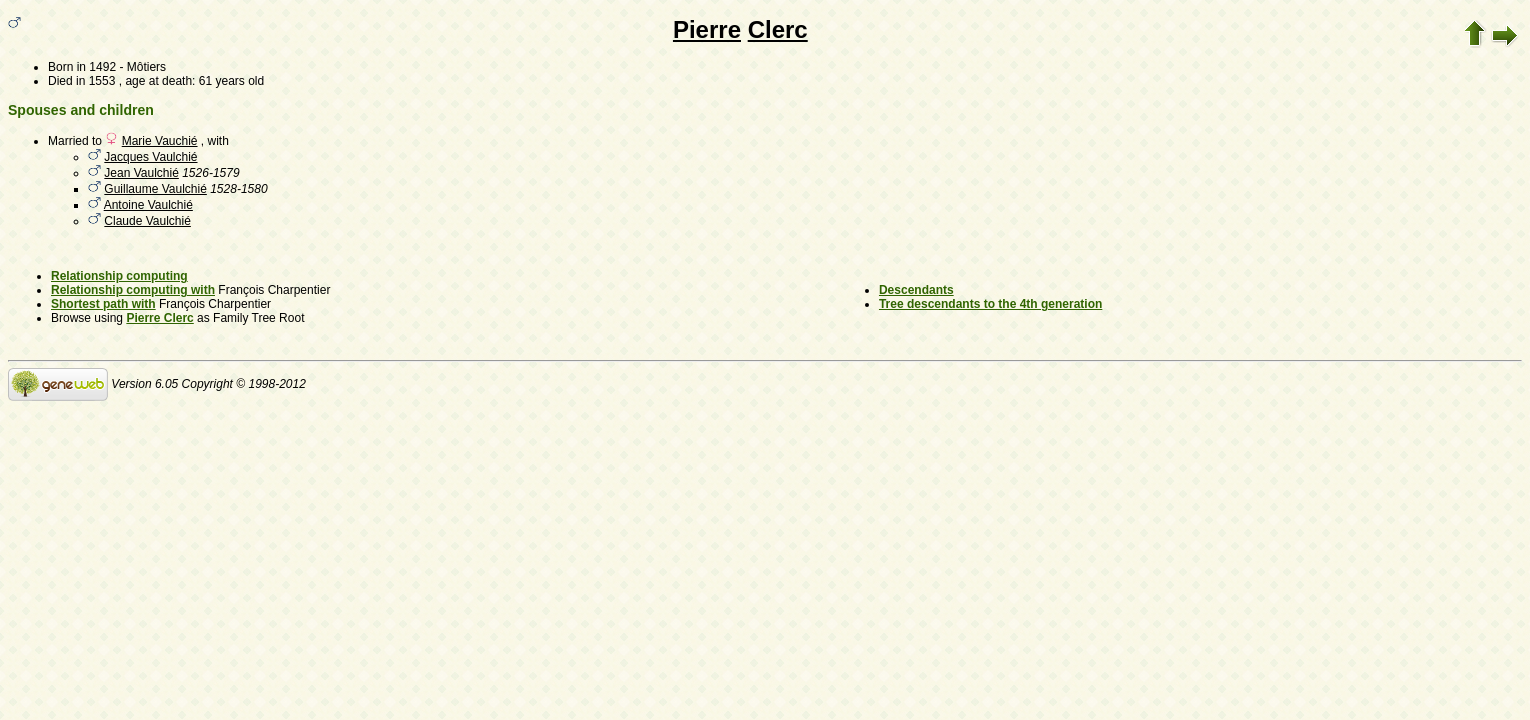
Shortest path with (103, 304)
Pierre (707, 29)
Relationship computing (119, 276)
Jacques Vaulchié (150, 157)
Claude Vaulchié (147, 221)
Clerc (778, 29)
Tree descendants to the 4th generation (990, 304)
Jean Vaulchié (141, 173)
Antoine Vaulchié (148, 205)
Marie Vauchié (160, 141)
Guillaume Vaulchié (155, 189)
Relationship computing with (133, 290)
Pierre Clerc (159, 318)
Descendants (916, 290)
